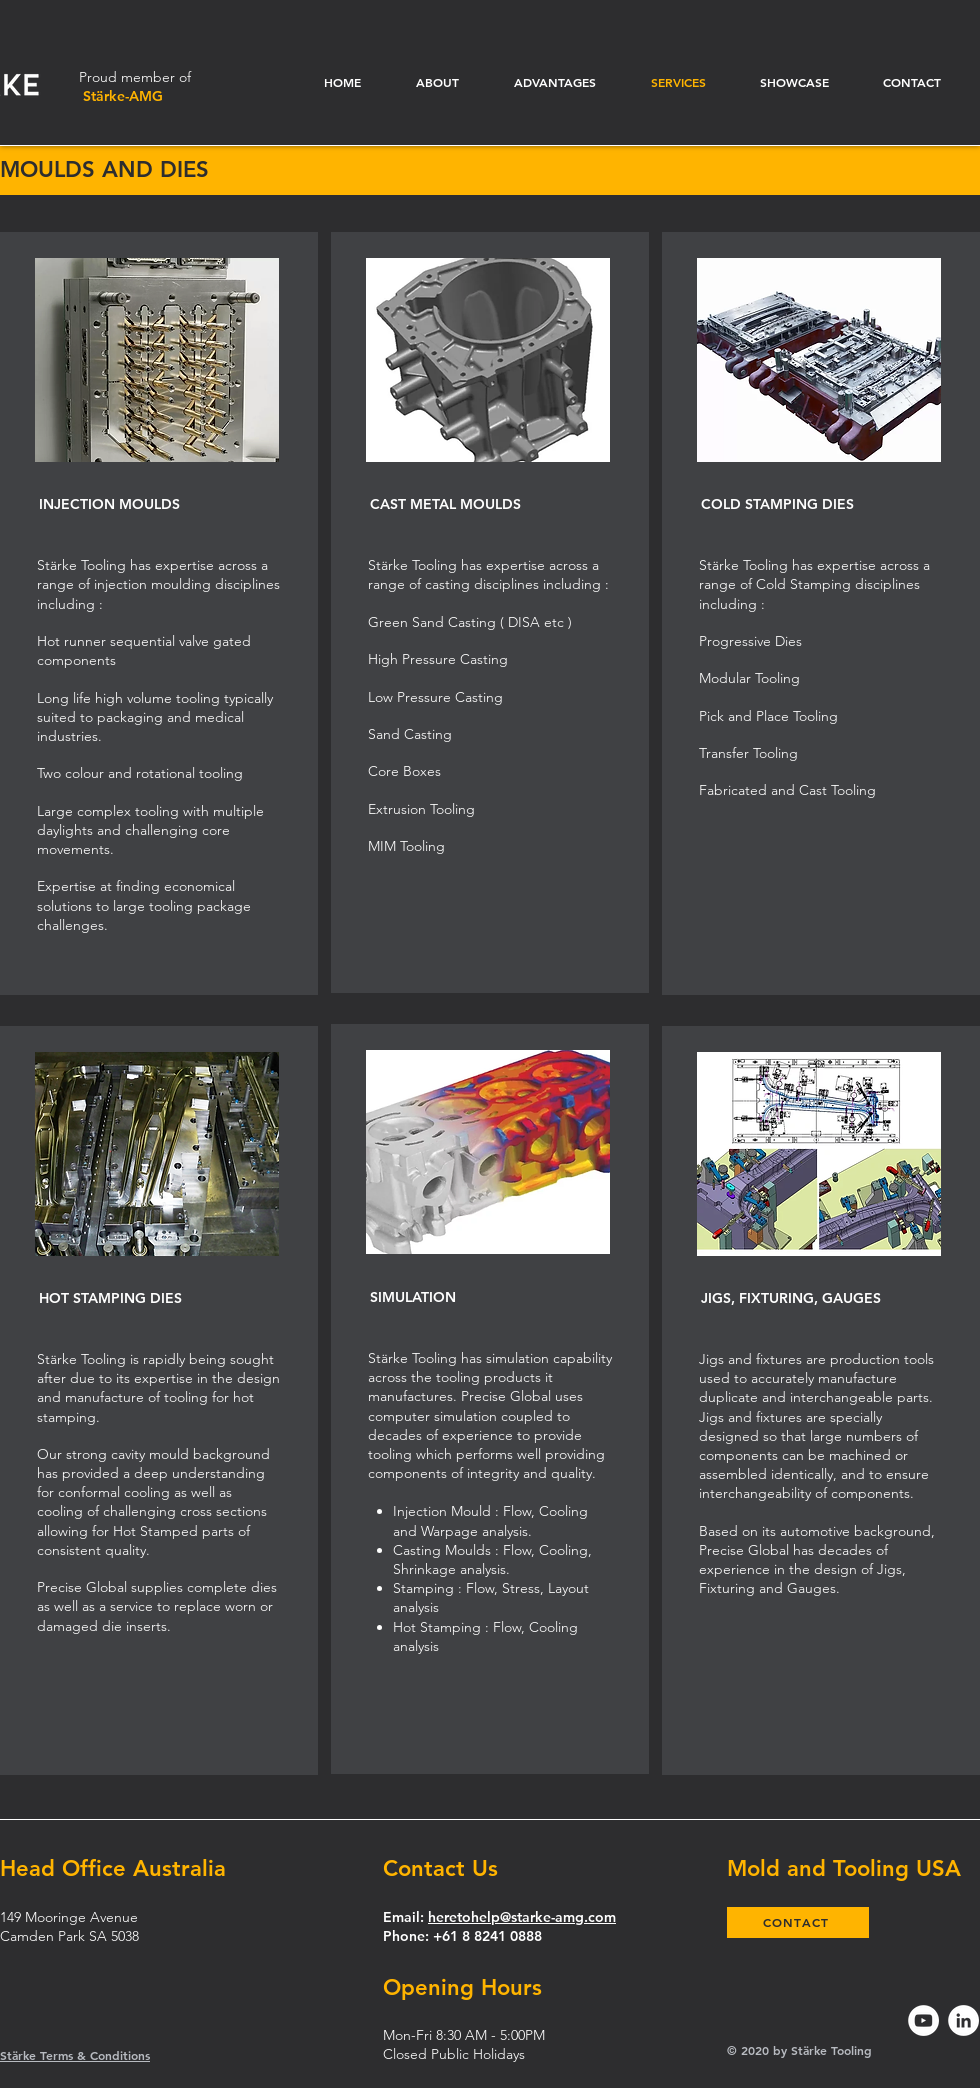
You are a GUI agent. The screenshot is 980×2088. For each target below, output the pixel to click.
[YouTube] (923, 2020)
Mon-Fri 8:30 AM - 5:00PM (464, 2035)
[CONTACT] (798, 1922)
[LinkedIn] (963, 2020)
